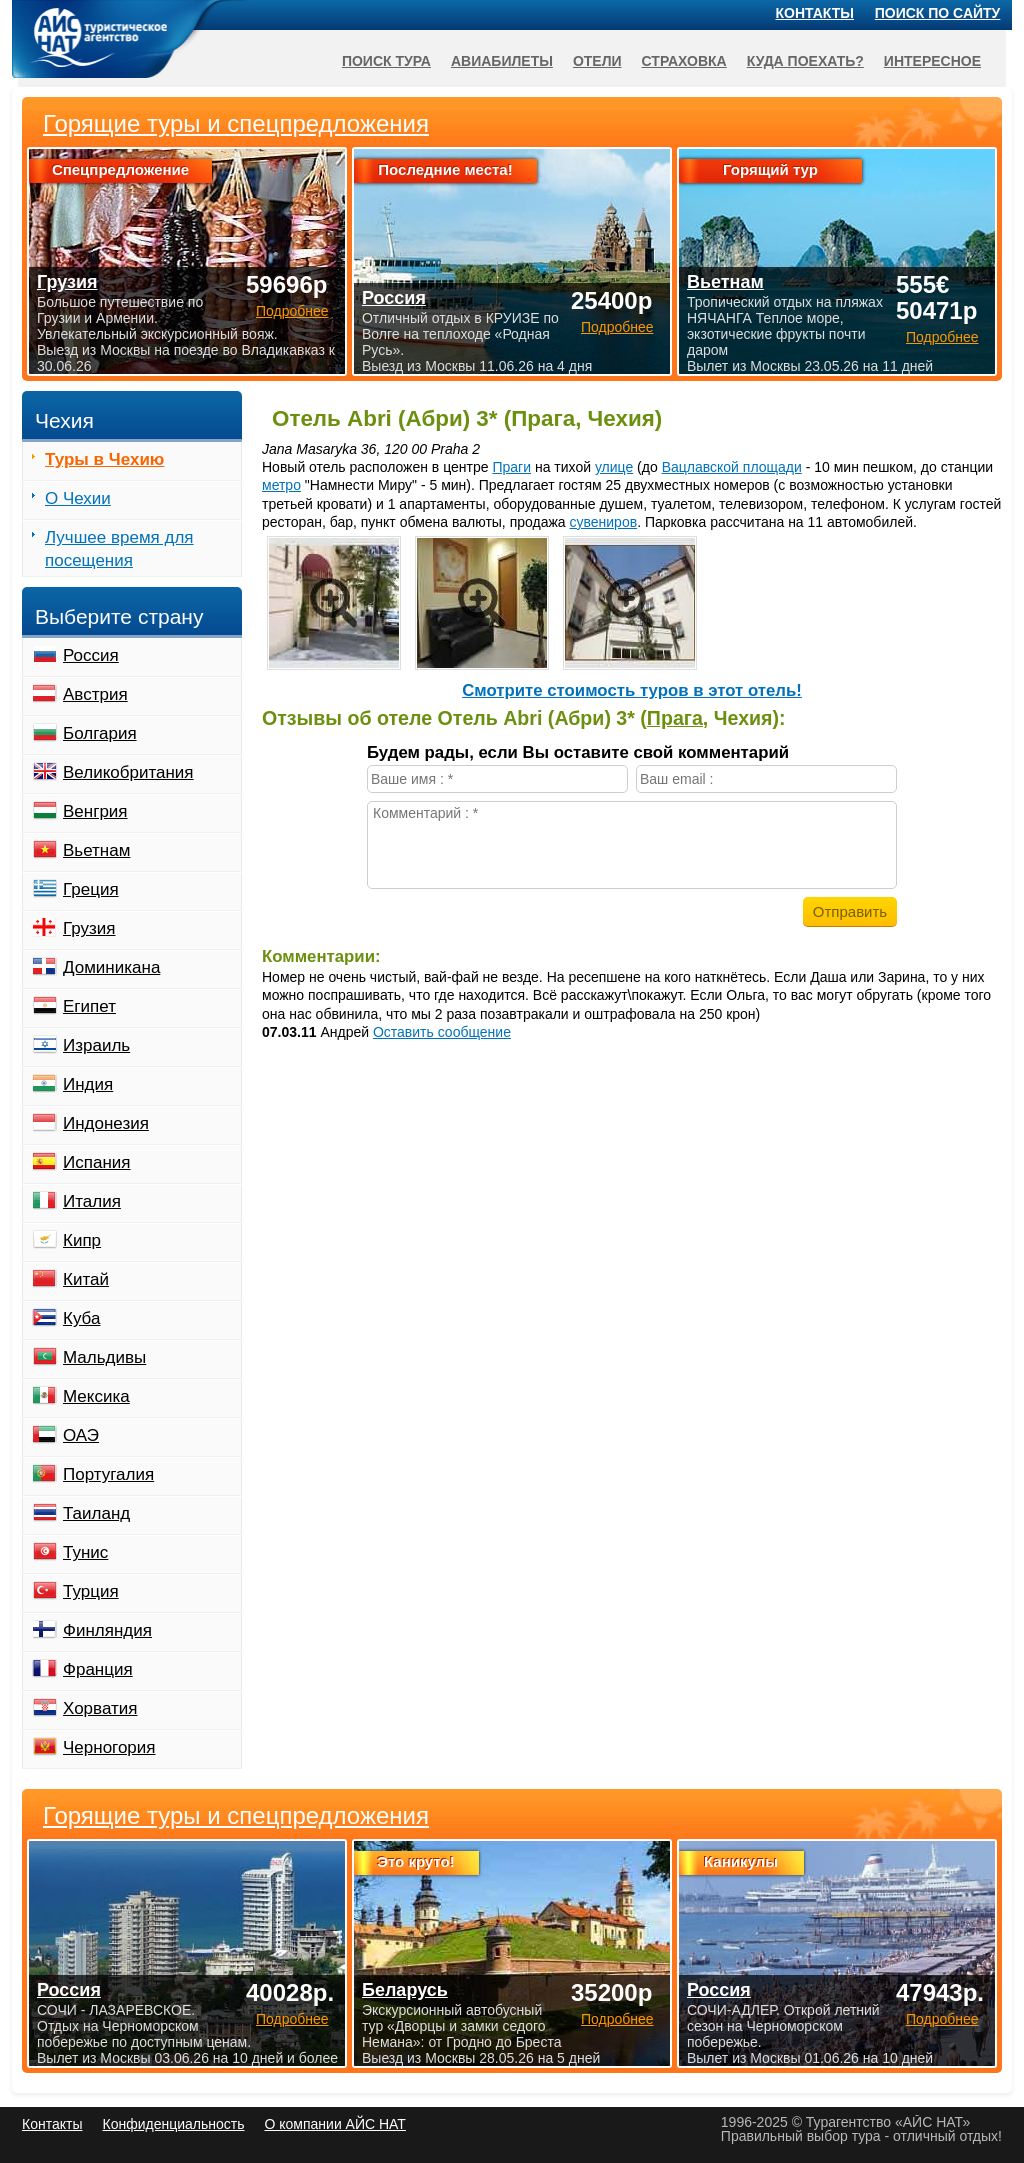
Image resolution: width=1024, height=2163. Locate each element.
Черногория (109, 1747)
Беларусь (405, 1990)
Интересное (932, 61)
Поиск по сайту (938, 13)
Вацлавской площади (732, 467)
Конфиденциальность (173, 2124)
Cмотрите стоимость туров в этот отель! (632, 690)
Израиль (96, 1045)
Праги (511, 467)
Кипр (82, 1240)
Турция (91, 1591)
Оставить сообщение (442, 1032)
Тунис (85, 1552)
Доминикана (111, 967)
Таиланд (96, 1513)
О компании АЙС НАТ (335, 2124)
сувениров (603, 522)
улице (614, 467)
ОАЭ (81, 1435)
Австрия (95, 694)
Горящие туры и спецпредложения (236, 1816)
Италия (92, 1201)
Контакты (815, 13)
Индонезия (106, 1123)
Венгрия (95, 811)
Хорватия (100, 1708)
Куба (81, 1318)
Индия (88, 1084)
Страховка (684, 61)
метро (281, 485)
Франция (98, 1669)
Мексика (96, 1396)
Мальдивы (104, 1357)
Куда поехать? (805, 61)
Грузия (89, 928)
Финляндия (107, 1630)
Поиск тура (386, 61)
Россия (91, 655)
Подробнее (292, 2019)
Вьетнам (96, 850)
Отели (597, 61)
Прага (675, 718)
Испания (96, 1162)
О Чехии (78, 498)
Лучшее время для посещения (119, 549)
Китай (86, 1279)
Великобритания (128, 772)
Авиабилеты (502, 61)
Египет (89, 1006)
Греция (91, 889)
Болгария (100, 733)
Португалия (108, 1474)
